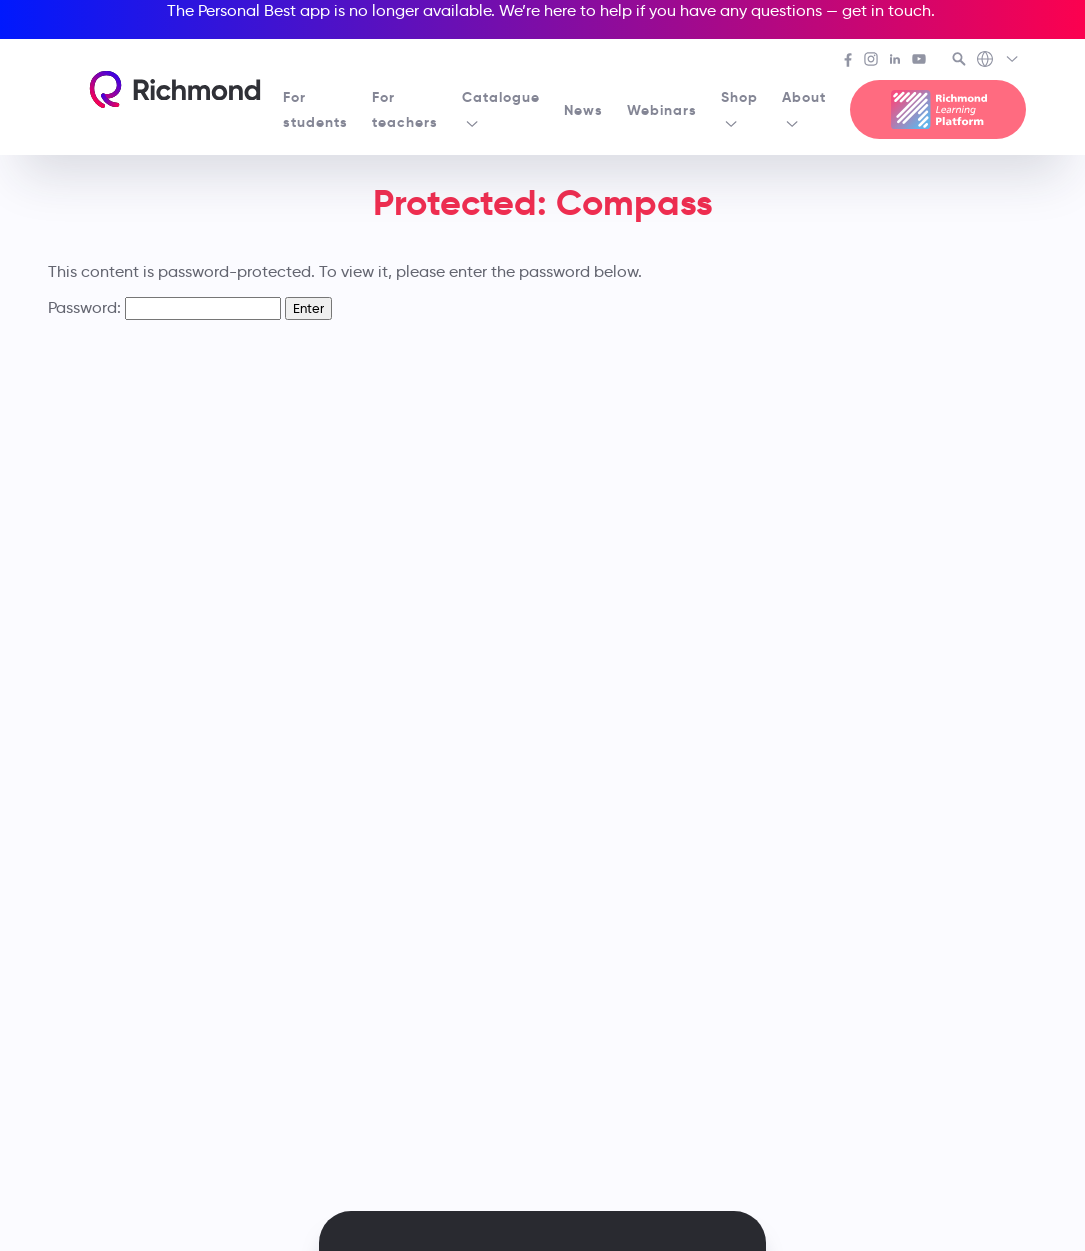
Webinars (662, 110)
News (583, 110)
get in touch (886, 10)
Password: (164, 307)
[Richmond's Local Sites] (998, 61)
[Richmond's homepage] (175, 89)
